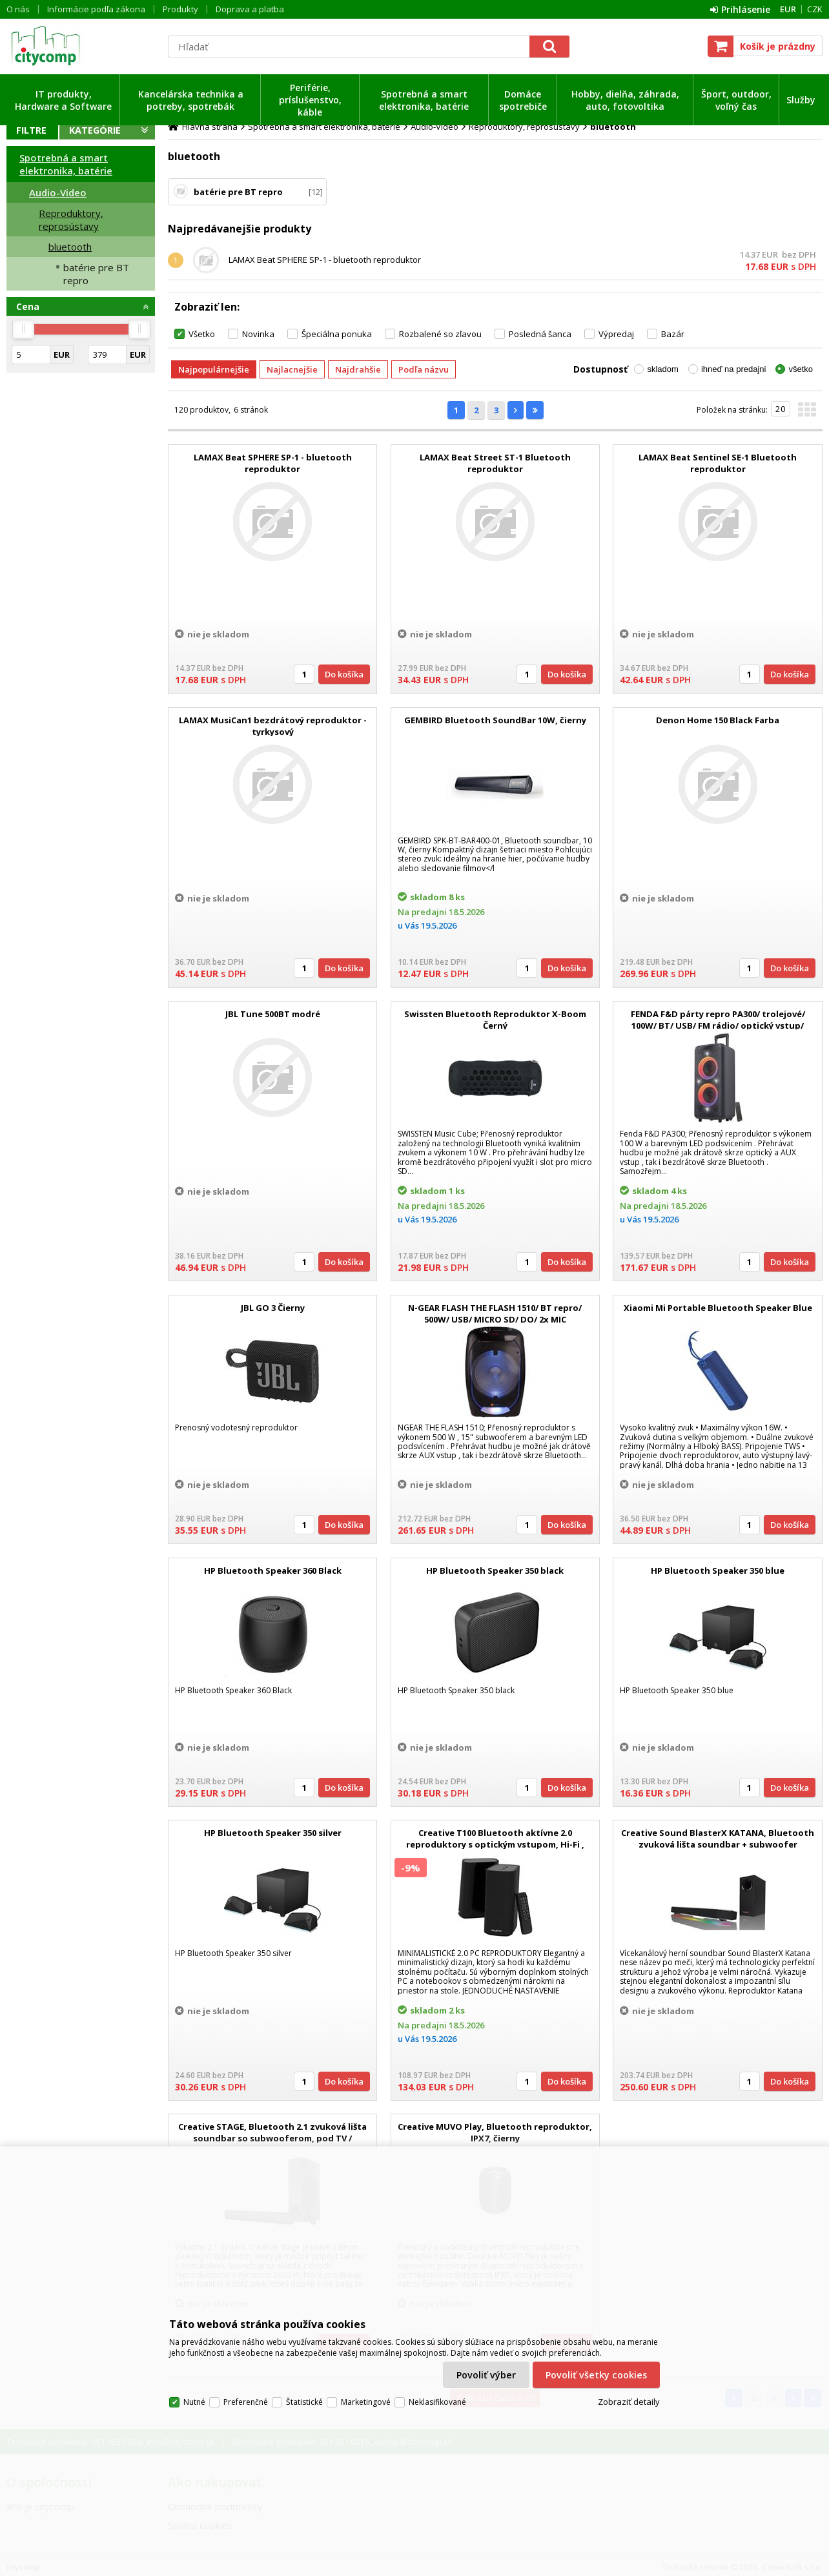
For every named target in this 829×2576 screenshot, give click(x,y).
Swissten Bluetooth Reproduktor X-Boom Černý (495, 1019)
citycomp (80, 46)
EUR (788, 9)
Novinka (258, 334)
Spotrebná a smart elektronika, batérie (424, 100)
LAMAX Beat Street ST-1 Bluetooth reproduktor (495, 463)
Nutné (194, 2401)
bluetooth (70, 246)
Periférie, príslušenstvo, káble (310, 99)
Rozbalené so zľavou (440, 334)
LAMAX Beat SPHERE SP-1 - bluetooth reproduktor (325, 259)
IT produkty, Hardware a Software (63, 100)
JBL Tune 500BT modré (272, 1014)
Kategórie (95, 130)
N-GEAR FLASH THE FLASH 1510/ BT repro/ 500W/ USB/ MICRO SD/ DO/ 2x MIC (495, 1313)
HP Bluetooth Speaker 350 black (495, 1570)
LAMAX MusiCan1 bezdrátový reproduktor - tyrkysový (273, 725)
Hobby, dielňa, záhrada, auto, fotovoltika (625, 100)
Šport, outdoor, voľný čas (736, 100)
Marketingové (366, 2401)
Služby (800, 100)
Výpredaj (616, 334)
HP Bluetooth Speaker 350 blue (717, 1570)
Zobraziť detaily (629, 2401)
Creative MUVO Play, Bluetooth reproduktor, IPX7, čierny (495, 2132)
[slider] (23, 329)
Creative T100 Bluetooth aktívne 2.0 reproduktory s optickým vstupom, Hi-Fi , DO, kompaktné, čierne (495, 1844)
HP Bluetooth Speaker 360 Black (273, 1570)
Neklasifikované (437, 2401)
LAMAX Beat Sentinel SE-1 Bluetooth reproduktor (718, 463)
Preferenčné (245, 2401)
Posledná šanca (540, 334)
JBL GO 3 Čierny (273, 1308)
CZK (815, 9)
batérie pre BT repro (96, 274)
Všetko (202, 334)
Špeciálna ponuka (337, 334)
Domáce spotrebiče (523, 100)
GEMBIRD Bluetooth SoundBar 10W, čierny (495, 720)
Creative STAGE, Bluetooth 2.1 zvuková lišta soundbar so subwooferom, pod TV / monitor (272, 2138)
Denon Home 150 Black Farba (717, 720)
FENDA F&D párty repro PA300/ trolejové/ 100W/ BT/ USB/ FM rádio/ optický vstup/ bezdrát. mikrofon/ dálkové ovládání (718, 1025)
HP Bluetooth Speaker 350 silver (273, 1833)
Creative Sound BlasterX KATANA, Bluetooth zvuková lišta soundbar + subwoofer (717, 1838)
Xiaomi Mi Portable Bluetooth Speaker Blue (718, 1308)
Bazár (672, 334)
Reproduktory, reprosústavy (71, 219)
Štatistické (304, 2401)
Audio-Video (58, 192)
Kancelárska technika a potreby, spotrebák (190, 100)
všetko (800, 369)
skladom (662, 369)
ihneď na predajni (733, 369)
